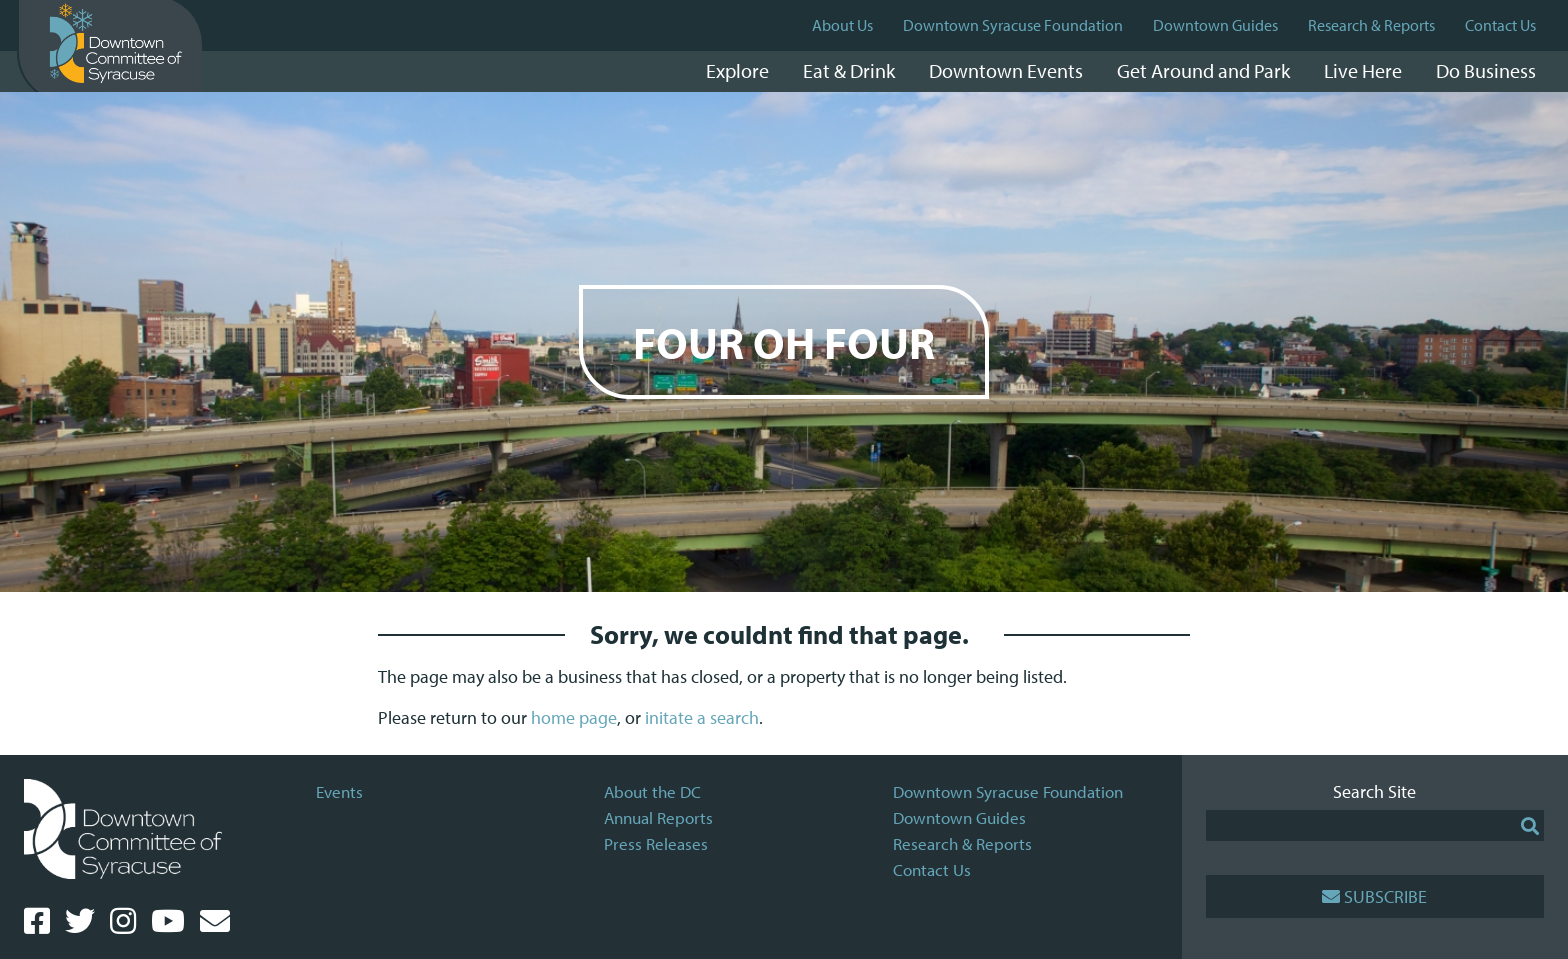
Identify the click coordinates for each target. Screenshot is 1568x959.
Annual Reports (658, 817)
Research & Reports (1371, 25)
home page (574, 717)
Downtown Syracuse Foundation (1013, 25)
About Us (842, 25)
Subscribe (1374, 896)
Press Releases (656, 843)
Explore (737, 70)
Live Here (1363, 70)
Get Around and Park (1203, 70)
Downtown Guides (1215, 25)
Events (339, 791)
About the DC (652, 791)
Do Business (1486, 70)
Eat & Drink (849, 70)
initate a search (702, 717)
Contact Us (1500, 25)
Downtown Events (1006, 70)
